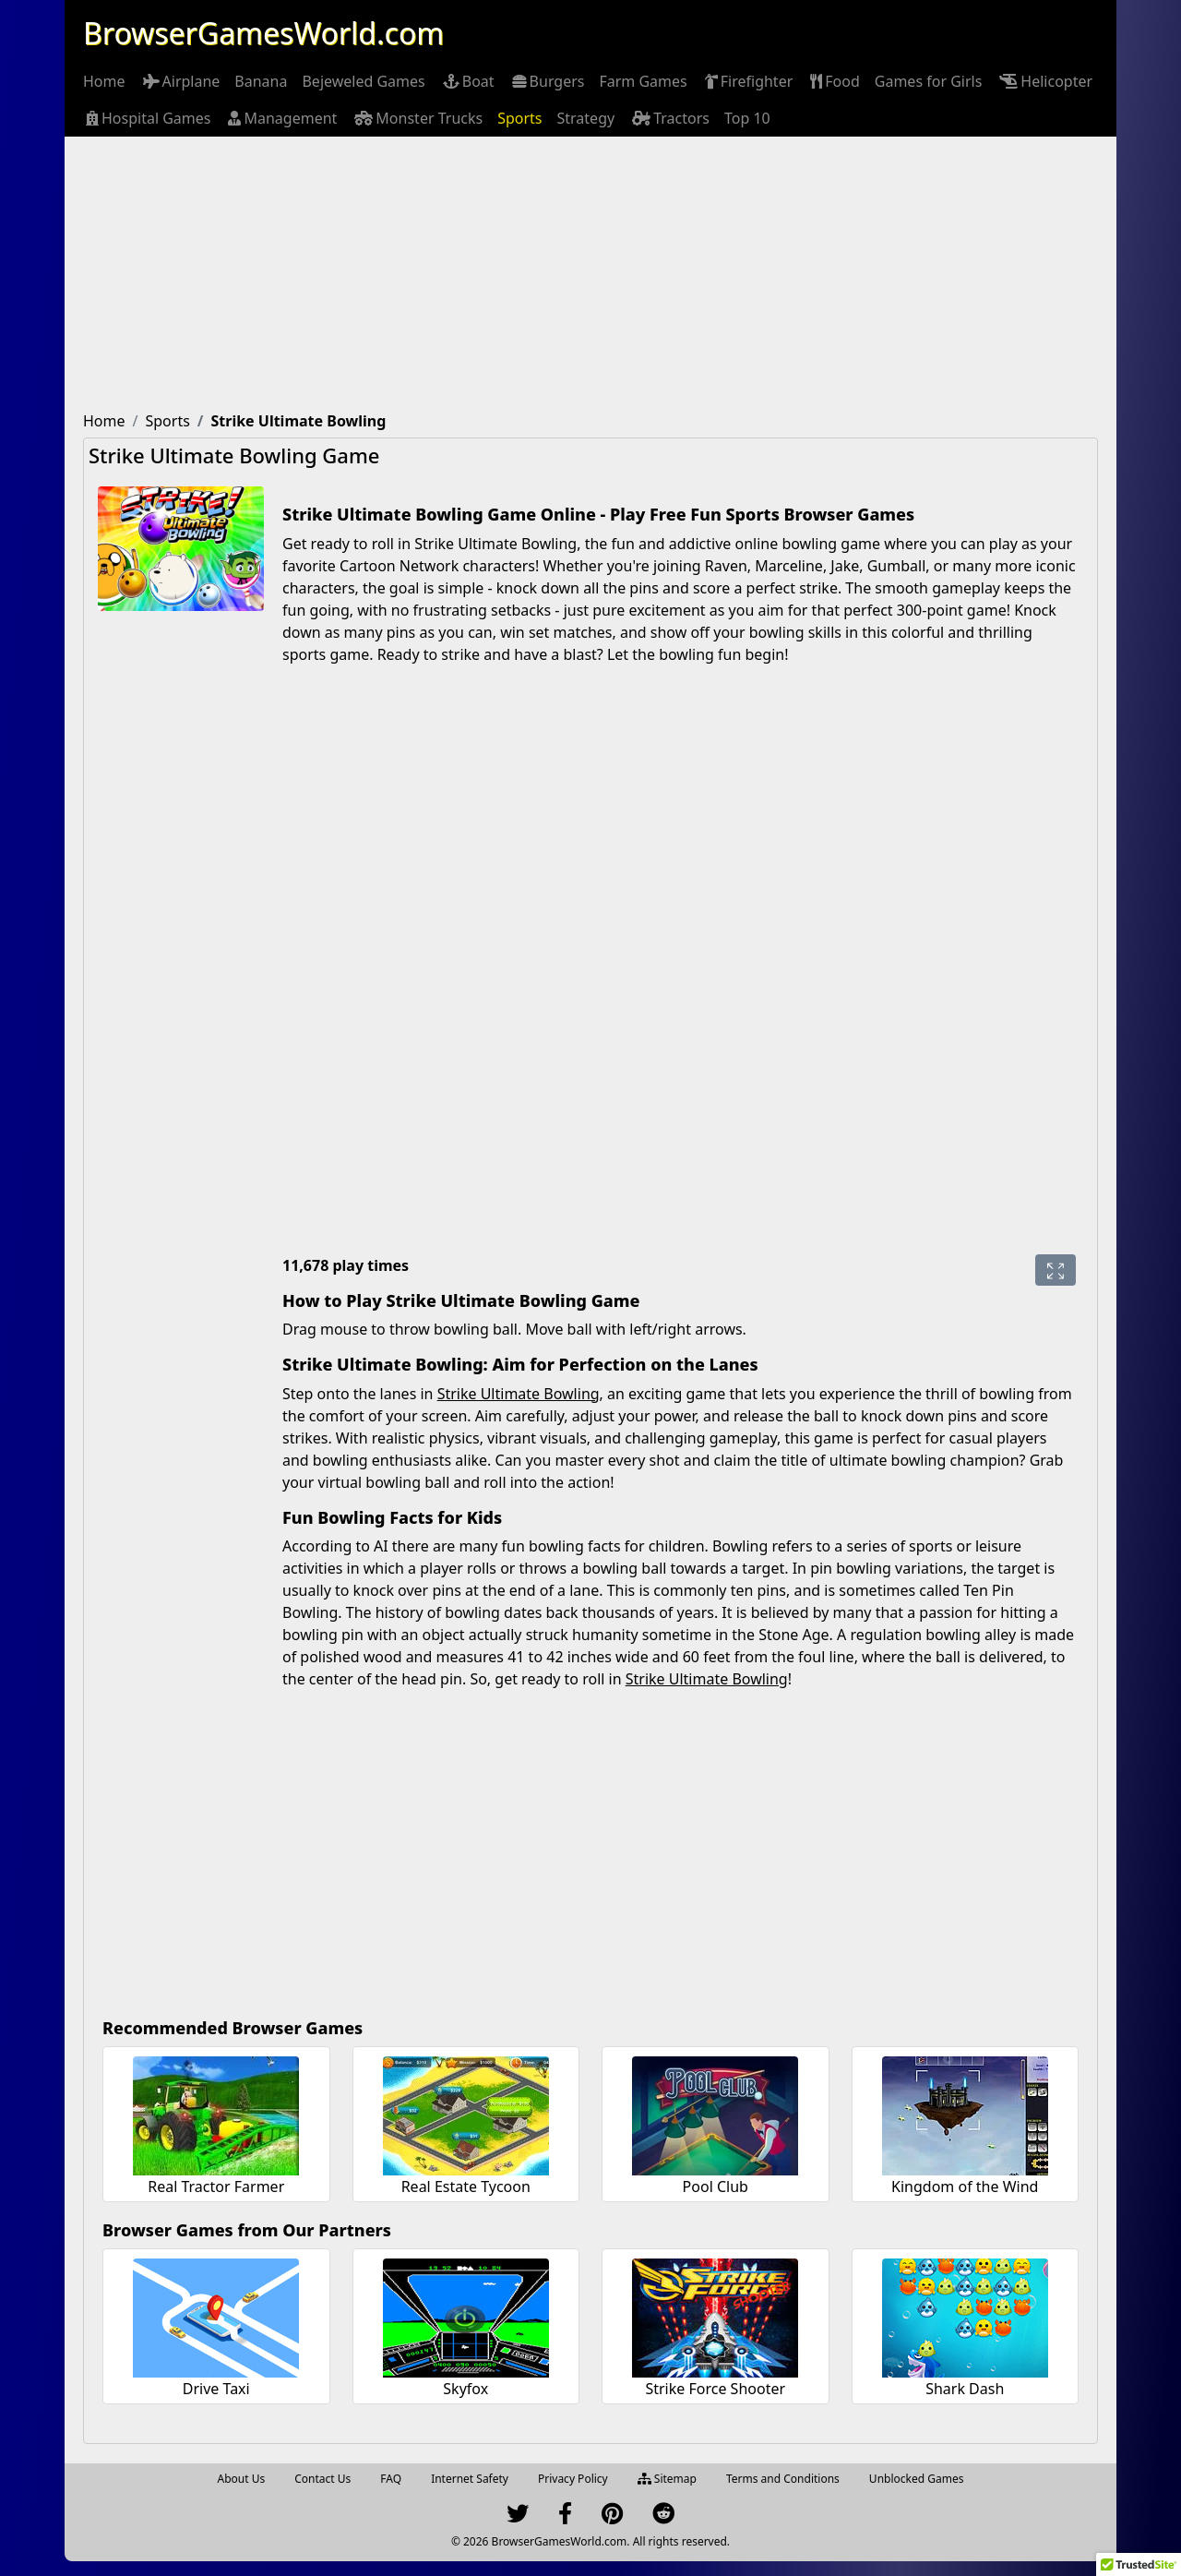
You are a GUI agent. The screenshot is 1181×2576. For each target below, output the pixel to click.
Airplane (180, 81)
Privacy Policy (573, 2478)
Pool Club (715, 2186)
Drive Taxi (216, 2388)
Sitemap (667, 2478)
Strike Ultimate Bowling (518, 1394)
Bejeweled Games (363, 81)
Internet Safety (469, 2478)
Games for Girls (929, 81)
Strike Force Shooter (715, 2388)
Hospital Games (146, 118)
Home (104, 81)
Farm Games (642, 81)
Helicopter (1044, 81)
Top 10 (747, 118)
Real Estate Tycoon (466, 2186)
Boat (467, 81)
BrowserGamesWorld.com (263, 33)
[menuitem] (104, 81)
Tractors (669, 118)
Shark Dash (964, 2388)
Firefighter (747, 81)
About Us (242, 2478)
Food (833, 81)
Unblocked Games (916, 2478)
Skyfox (465, 2388)
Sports (519, 118)
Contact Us (322, 2478)
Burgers (547, 81)
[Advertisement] (590, 275)
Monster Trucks (417, 118)
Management (281, 118)
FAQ (390, 2478)
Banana (260, 81)
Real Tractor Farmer (216, 2186)
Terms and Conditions (783, 2478)
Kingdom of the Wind (964, 2186)
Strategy (586, 118)
